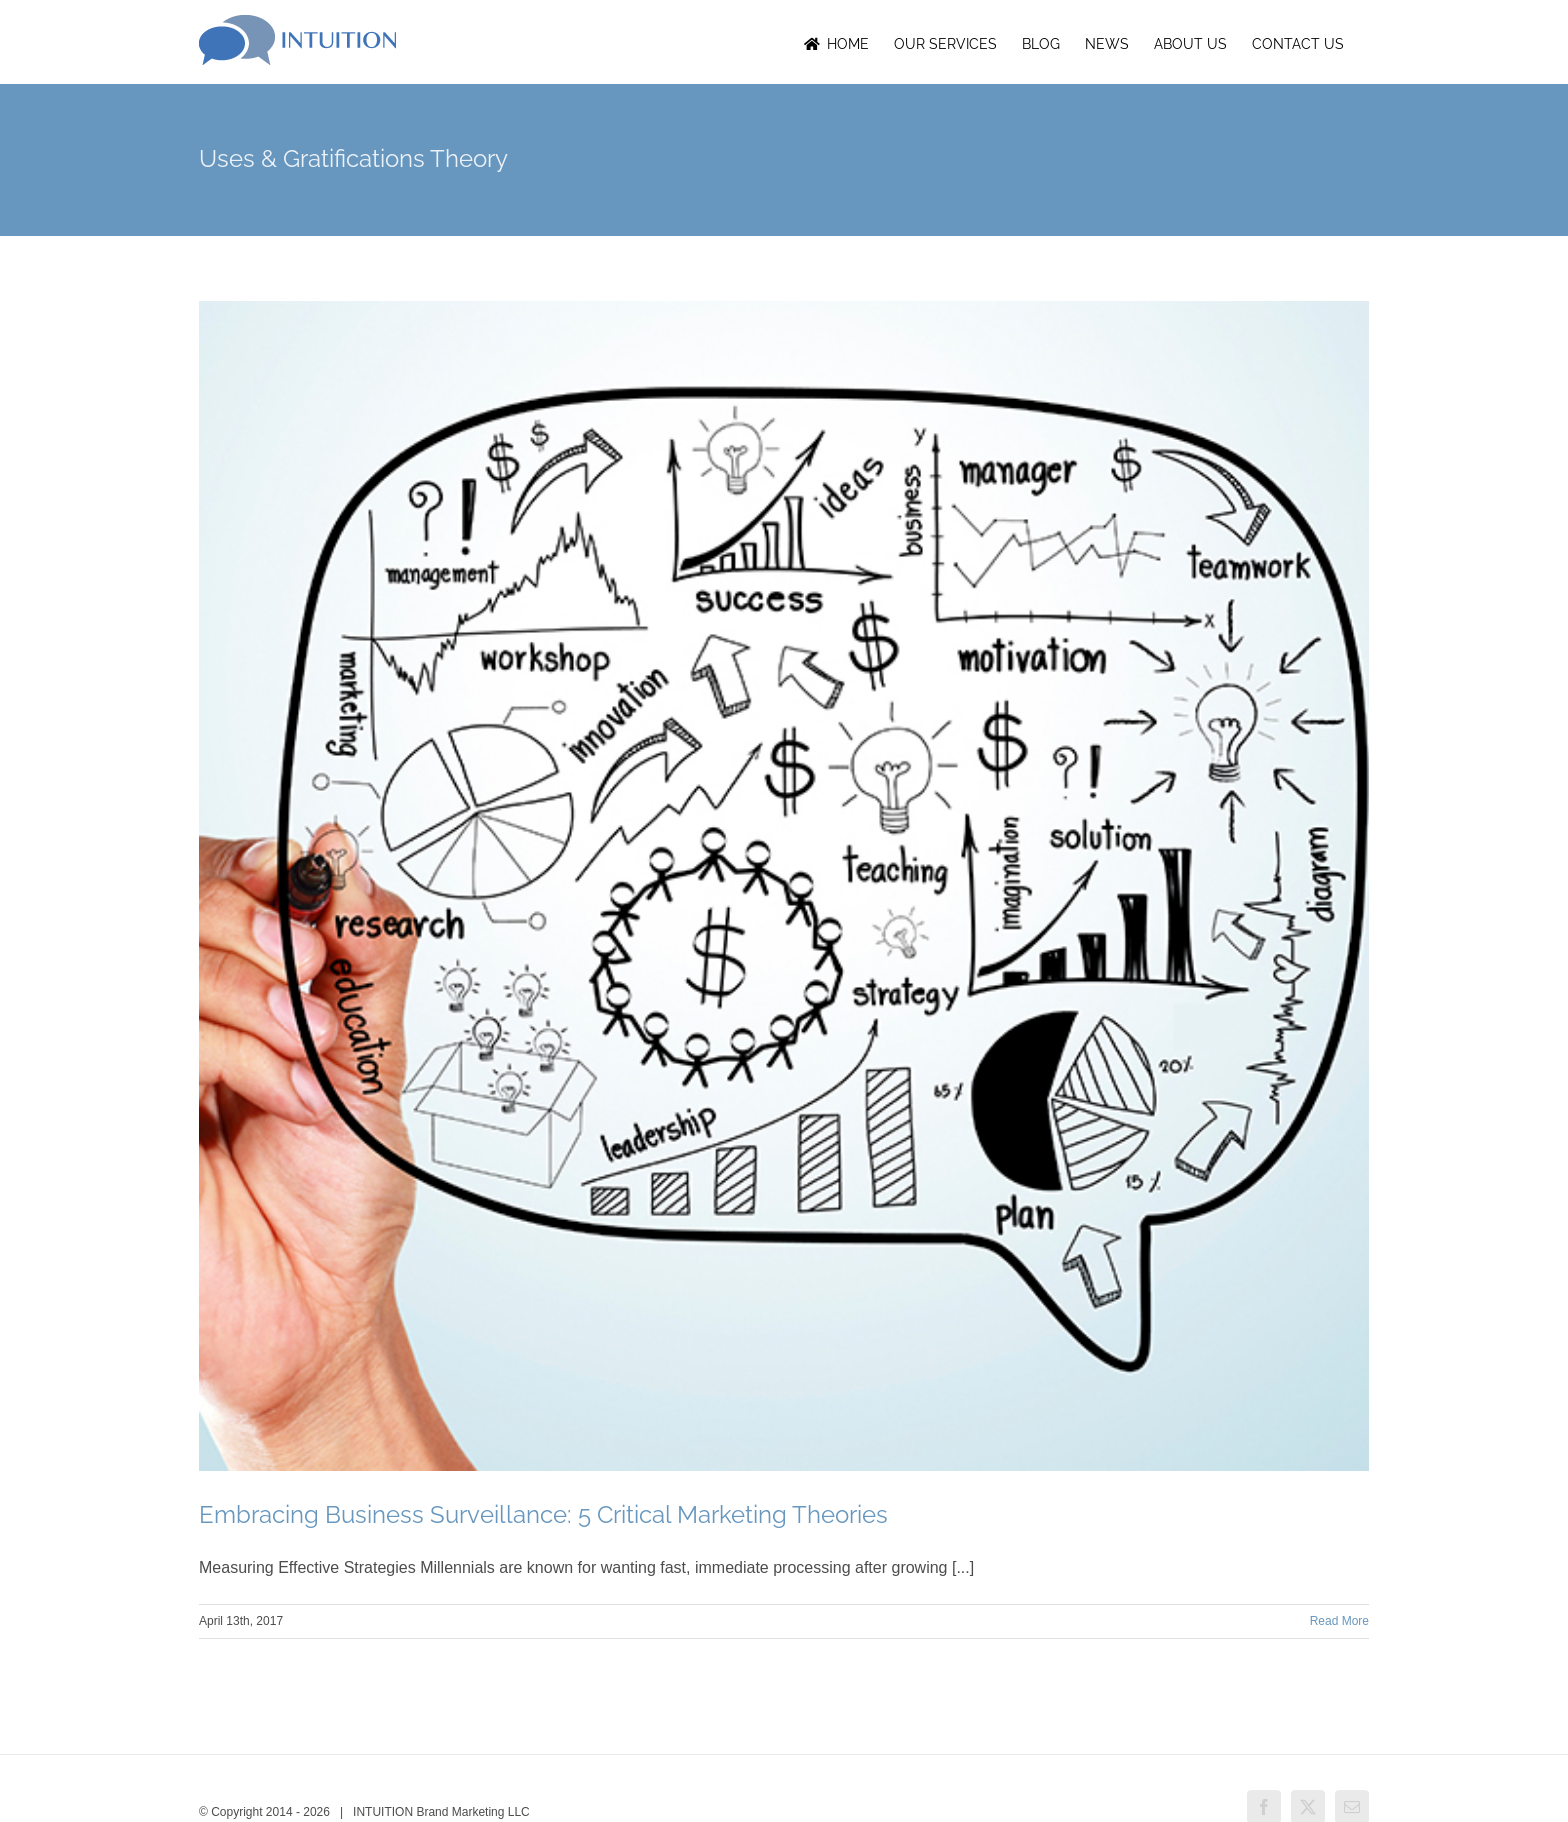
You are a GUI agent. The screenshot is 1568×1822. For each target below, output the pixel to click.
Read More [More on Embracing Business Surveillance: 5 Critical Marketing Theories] (1339, 1621)
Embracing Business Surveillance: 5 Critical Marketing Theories (543, 1514)
